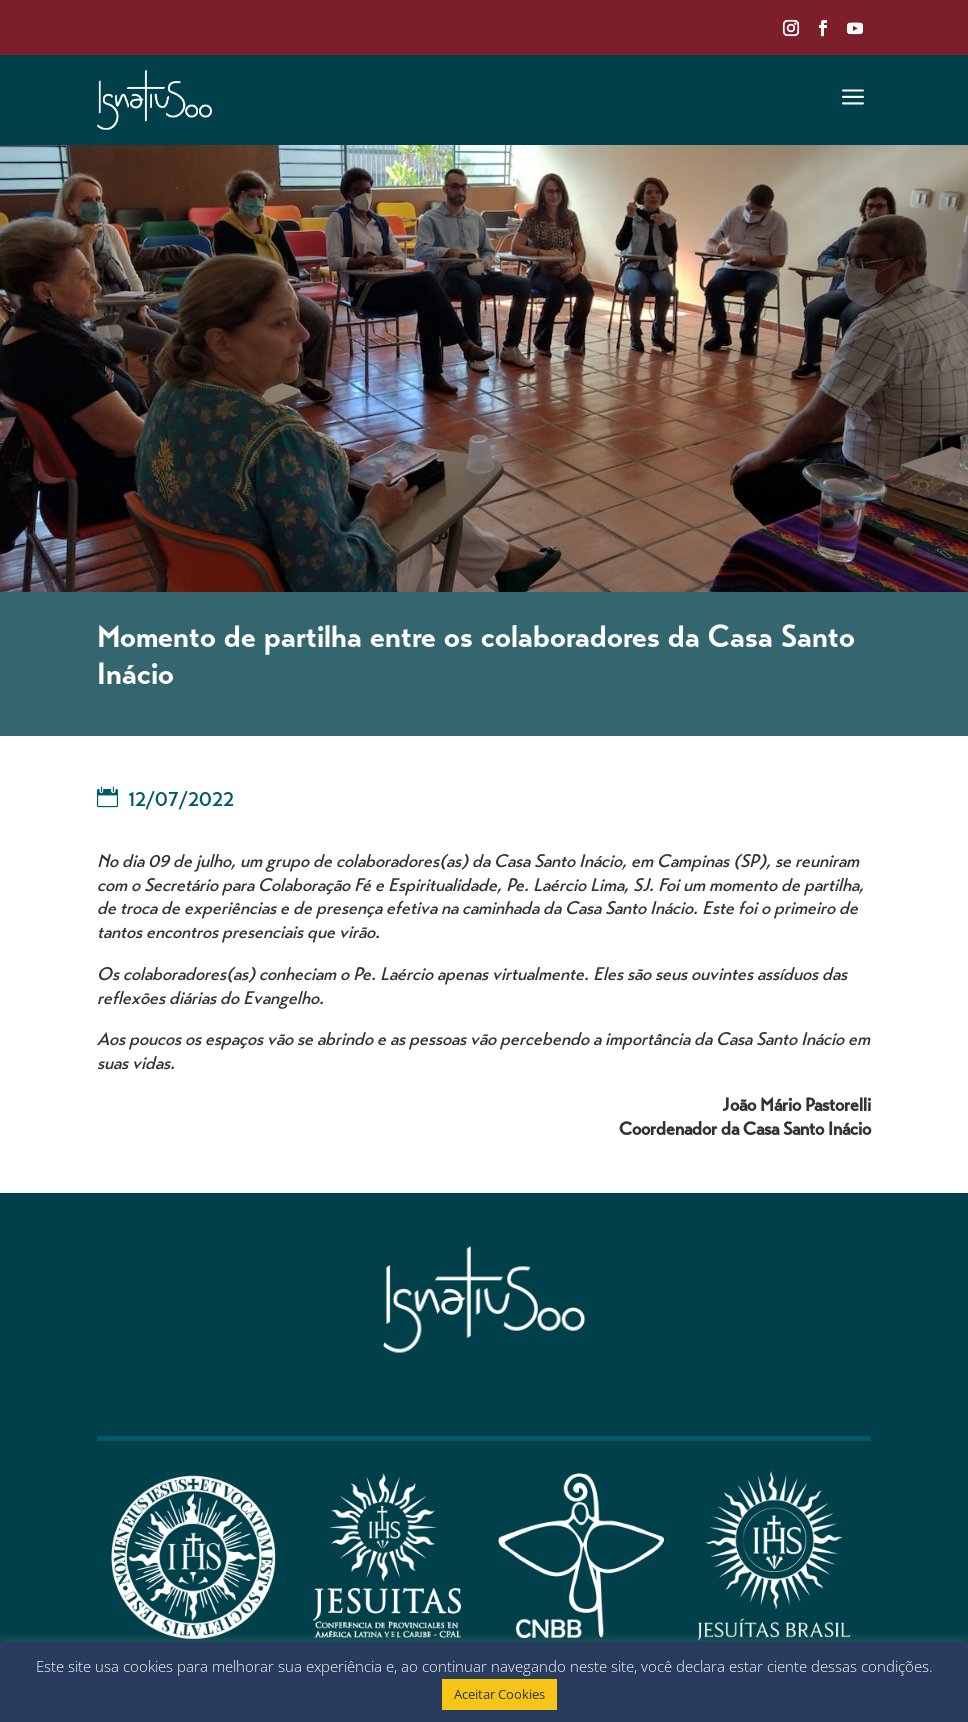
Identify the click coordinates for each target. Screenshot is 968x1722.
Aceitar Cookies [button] (499, 1694)
